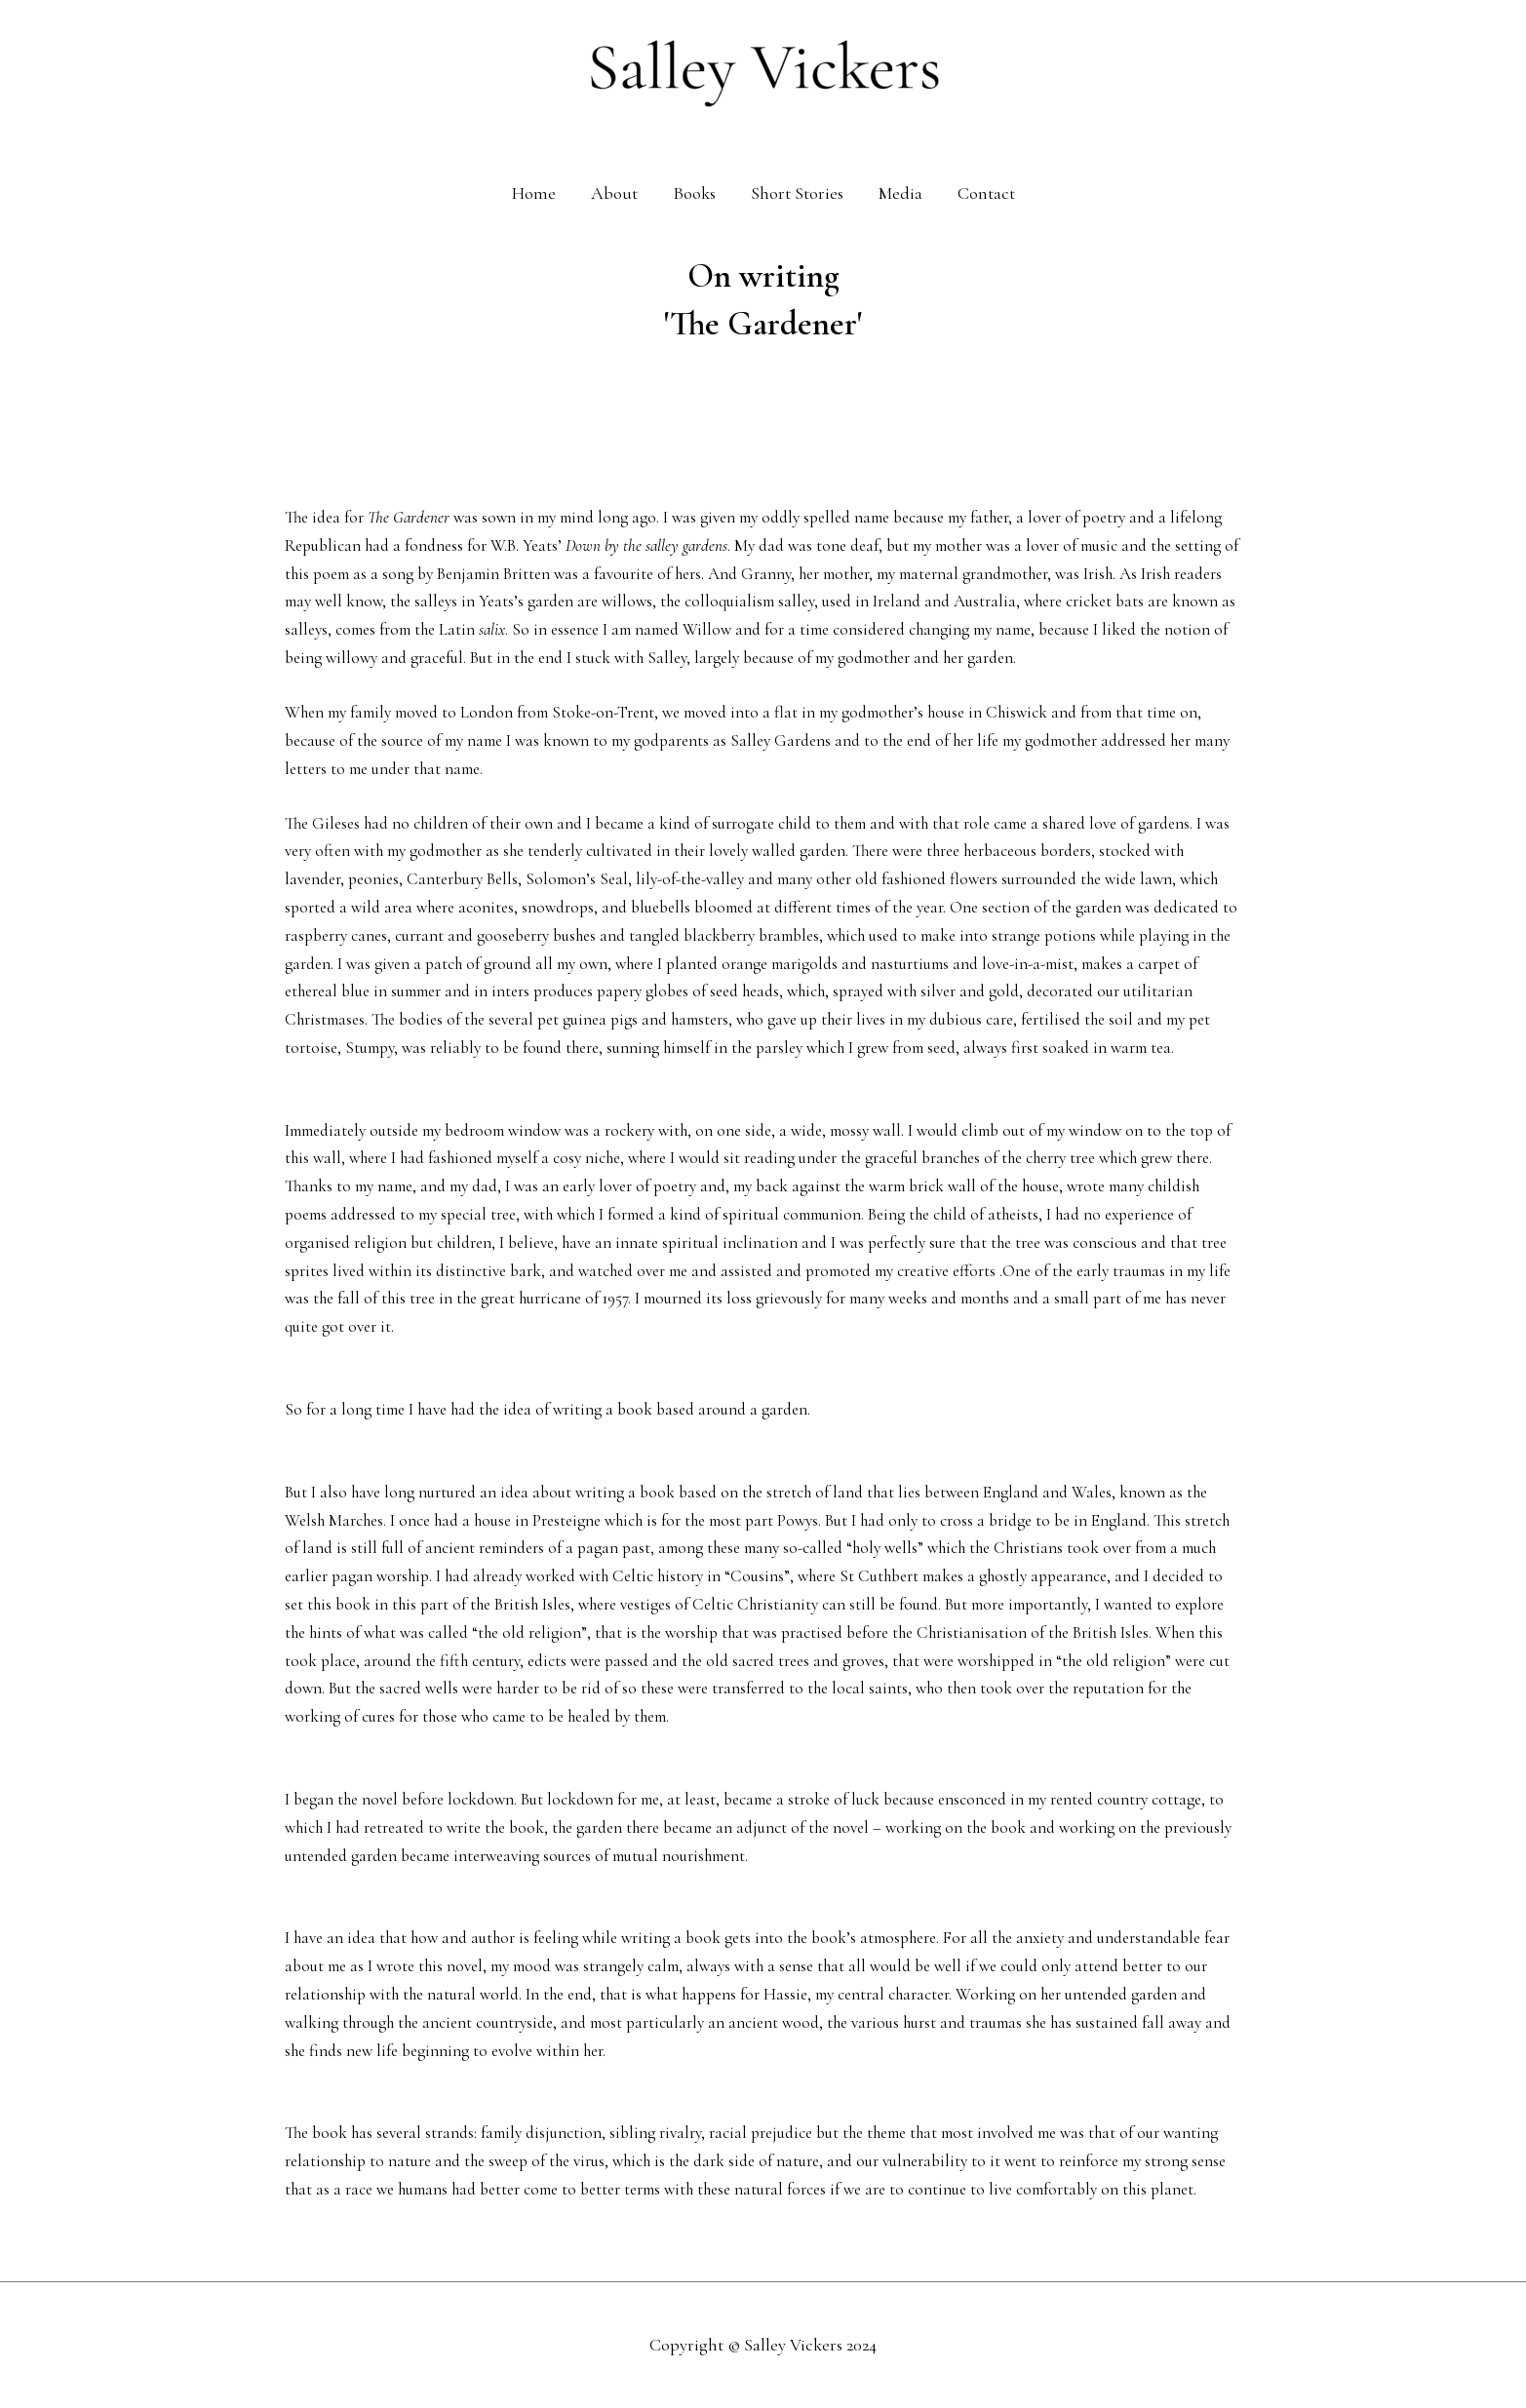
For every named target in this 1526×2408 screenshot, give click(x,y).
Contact (986, 193)
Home (534, 193)
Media (900, 193)
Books (694, 193)
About (614, 193)
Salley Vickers (793, 2344)
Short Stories (797, 193)
